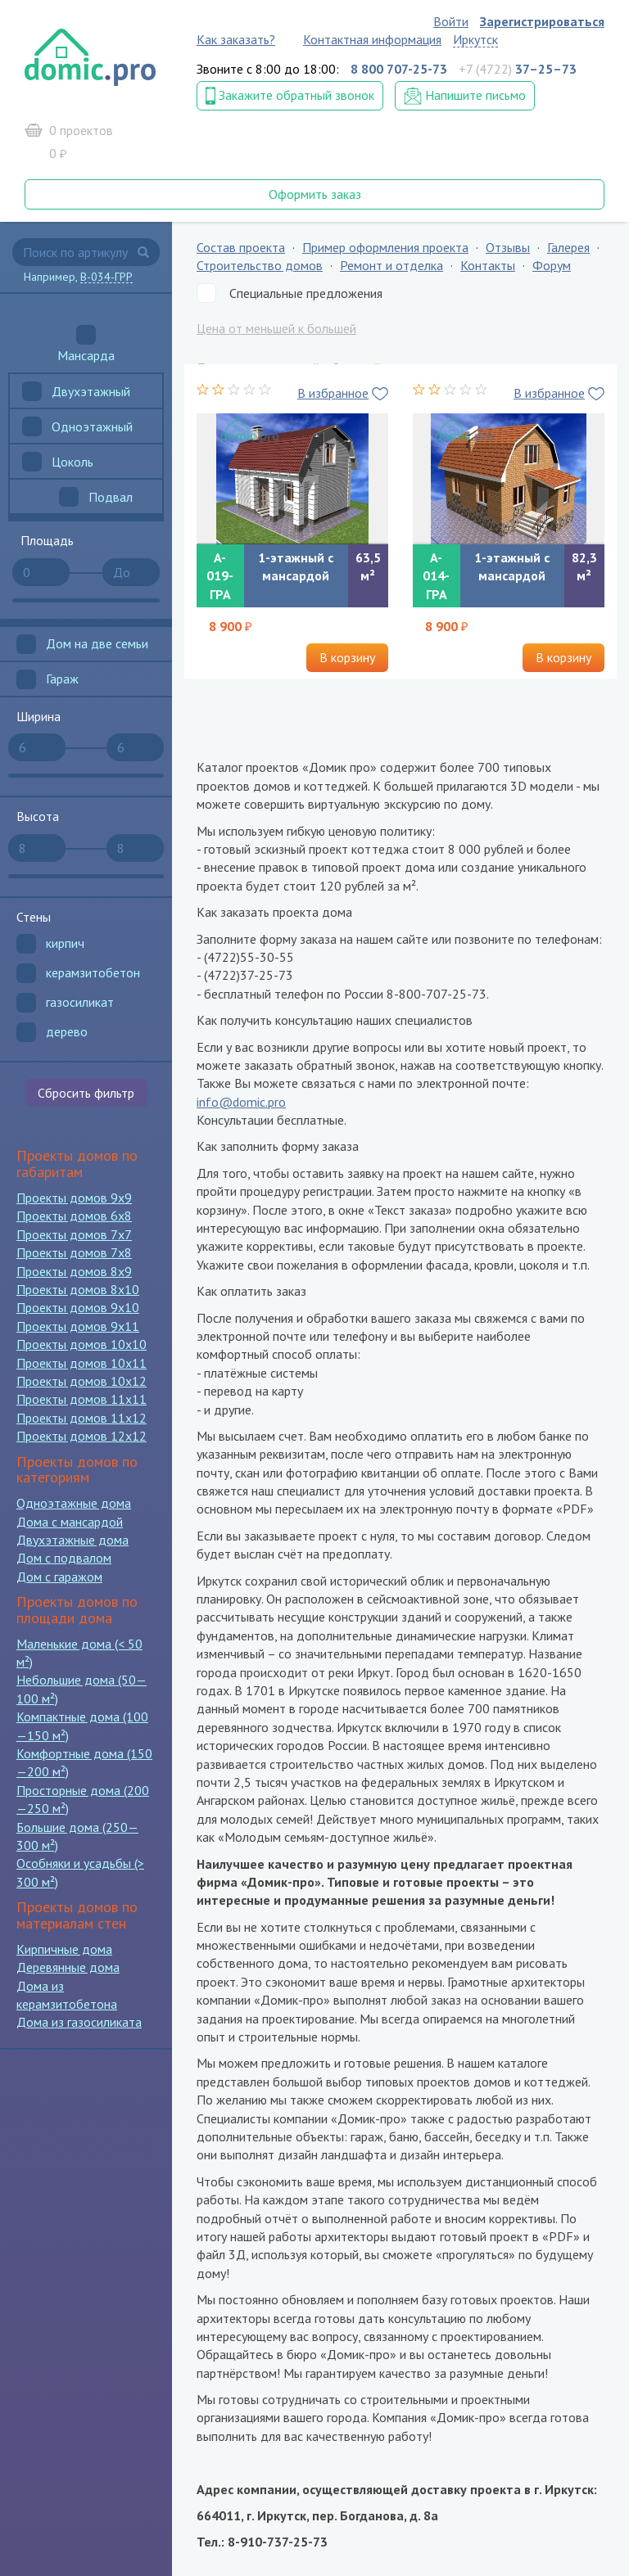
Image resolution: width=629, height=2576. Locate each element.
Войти (450, 21)
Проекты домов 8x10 (77, 1289)
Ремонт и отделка (391, 265)
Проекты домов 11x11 (81, 1399)
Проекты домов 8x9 (74, 1271)
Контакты (487, 265)
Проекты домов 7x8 (74, 1252)
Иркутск (475, 39)
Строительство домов (260, 265)
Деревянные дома (68, 1967)
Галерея (568, 247)
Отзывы (508, 247)
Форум (551, 265)
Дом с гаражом (59, 1576)
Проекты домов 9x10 (77, 1307)
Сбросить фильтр (86, 1093)
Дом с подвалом (63, 1558)
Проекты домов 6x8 (74, 1215)
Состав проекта (241, 247)
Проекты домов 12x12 (81, 1436)
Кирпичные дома (64, 1949)
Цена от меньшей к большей (276, 328)
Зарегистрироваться (542, 21)
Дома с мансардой (69, 1522)
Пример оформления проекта (385, 247)
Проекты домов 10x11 (81, 1363)
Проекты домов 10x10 (81, 1344)
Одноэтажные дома (73, 1503)
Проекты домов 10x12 (81, 1381)
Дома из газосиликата (79, 2022)
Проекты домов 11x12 (81, 1418)
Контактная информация (372, 39)
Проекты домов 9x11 (77, 1326)
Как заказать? (236, 39)
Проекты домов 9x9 (74, 1197)
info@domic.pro (241, 1102)
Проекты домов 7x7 (74, 1234)
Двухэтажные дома (72, 1540)
